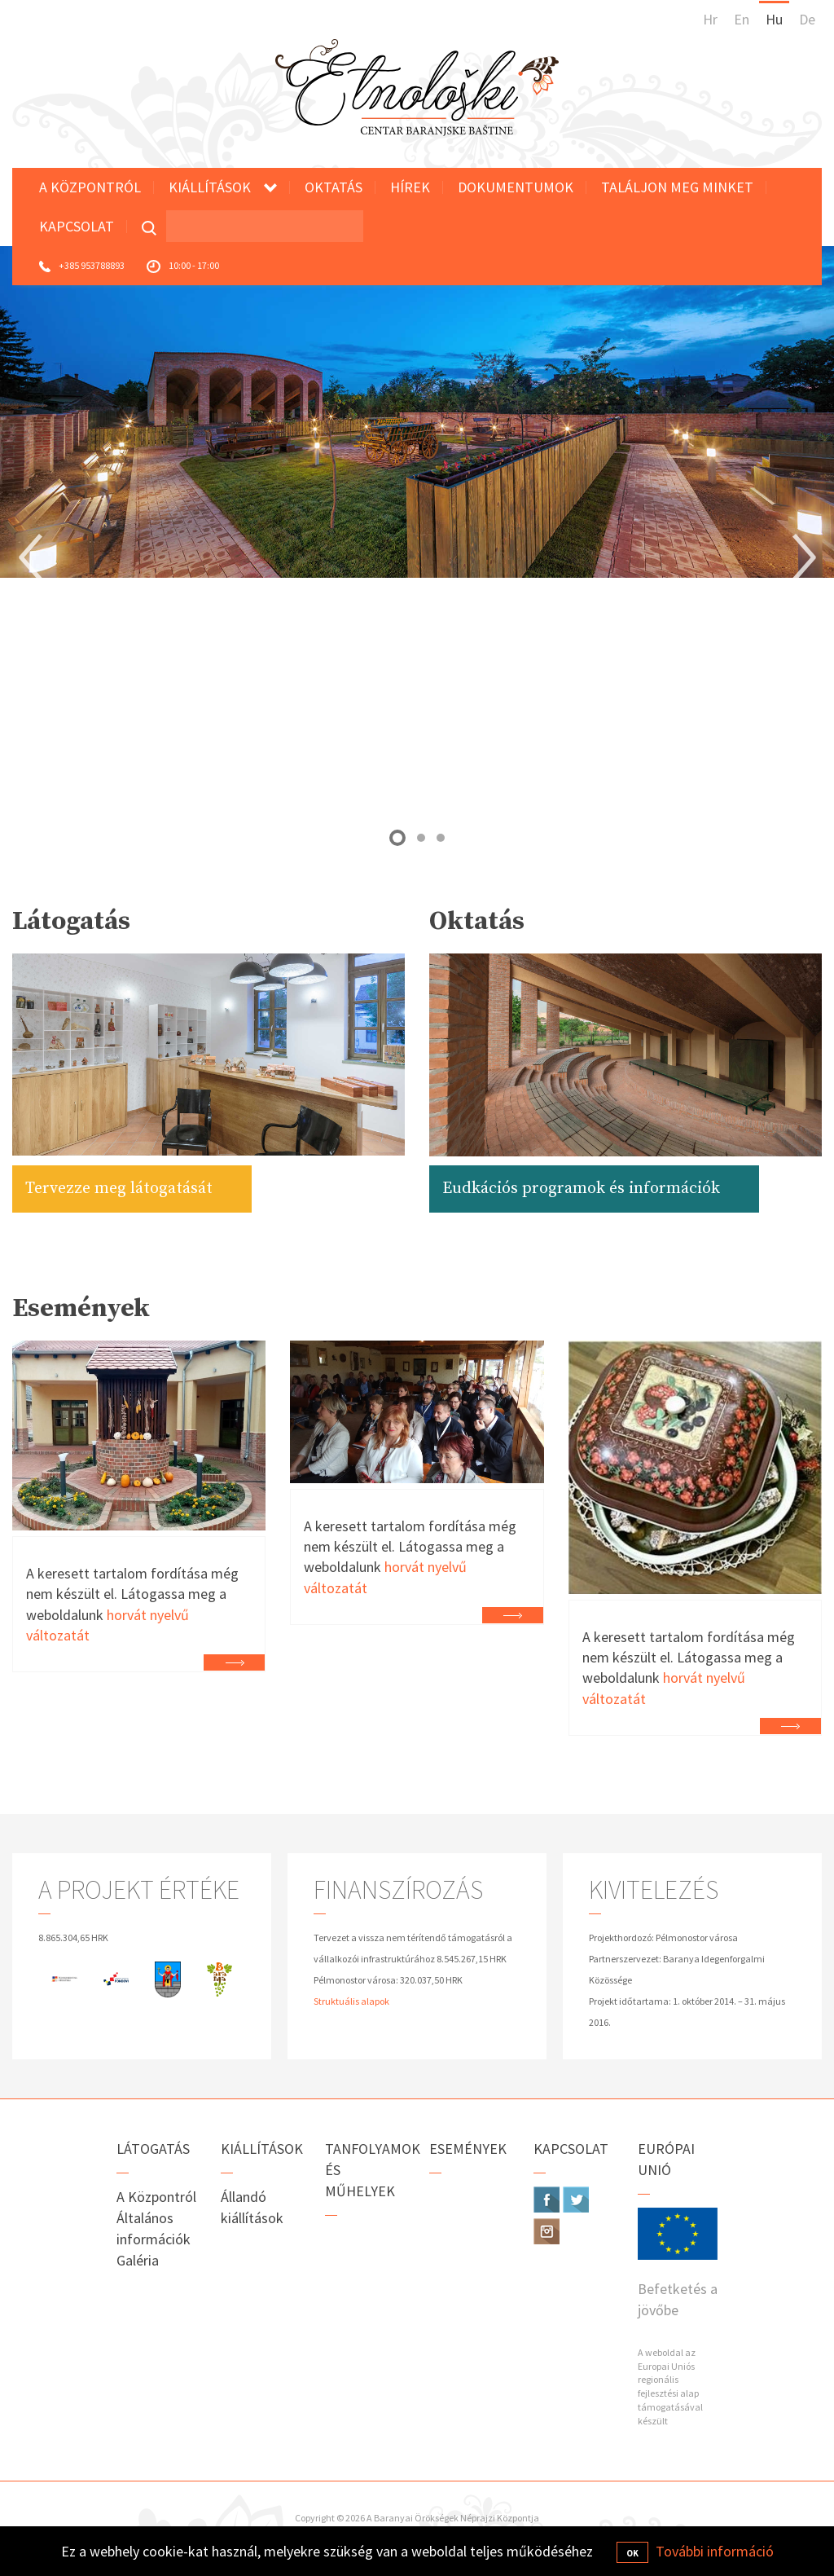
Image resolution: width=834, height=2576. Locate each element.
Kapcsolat (76, 226)
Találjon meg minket (677, 187)
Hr (710, 19)
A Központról (90, 187)
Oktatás (333, 187)
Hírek (410, 187)
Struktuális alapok (351, 2001)
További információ (715, 2551)
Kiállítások (210, 187)
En (741, 19)
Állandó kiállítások (252, 2207)
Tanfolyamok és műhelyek (365, 2169)
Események (468, 2148)
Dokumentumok (515, 187)
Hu (774, 19)
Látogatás (153, 2148)
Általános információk (153, 2228)
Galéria (137, 2260)
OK (632, 2553)
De (807, 19)
